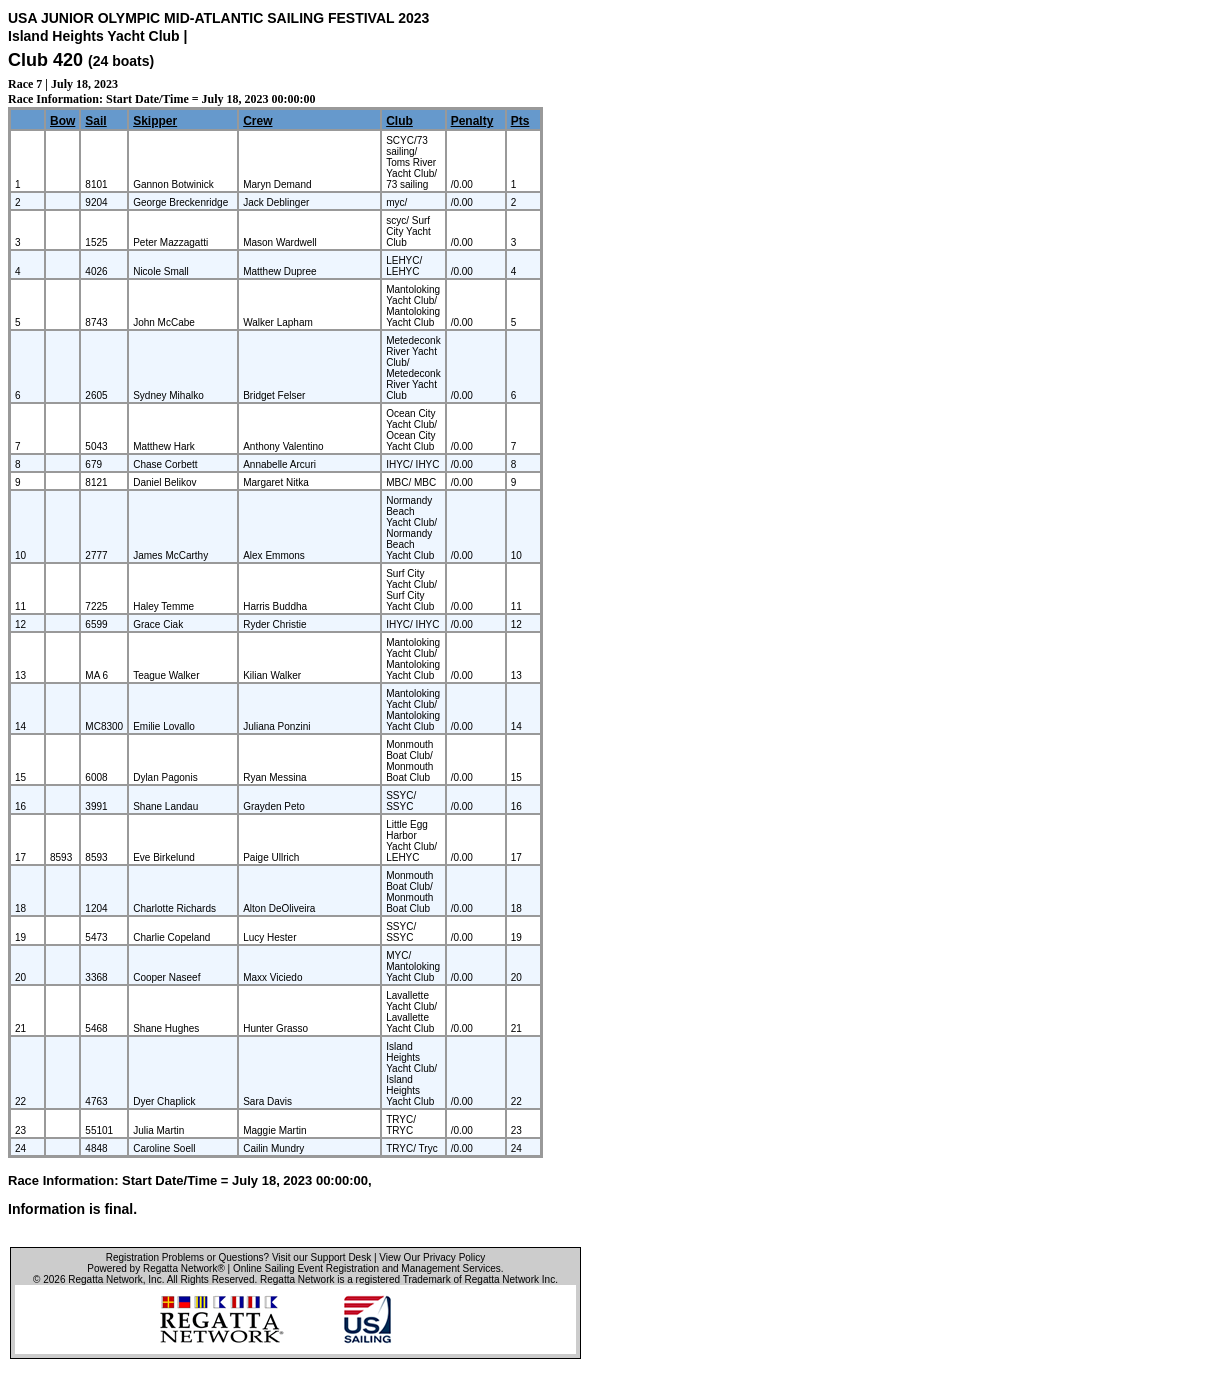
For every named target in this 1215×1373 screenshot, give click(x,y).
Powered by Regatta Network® (155, 1268)
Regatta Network (105, 1279)
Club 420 (45, 60)
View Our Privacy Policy (432, 1257)
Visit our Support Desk (321, 1257)
